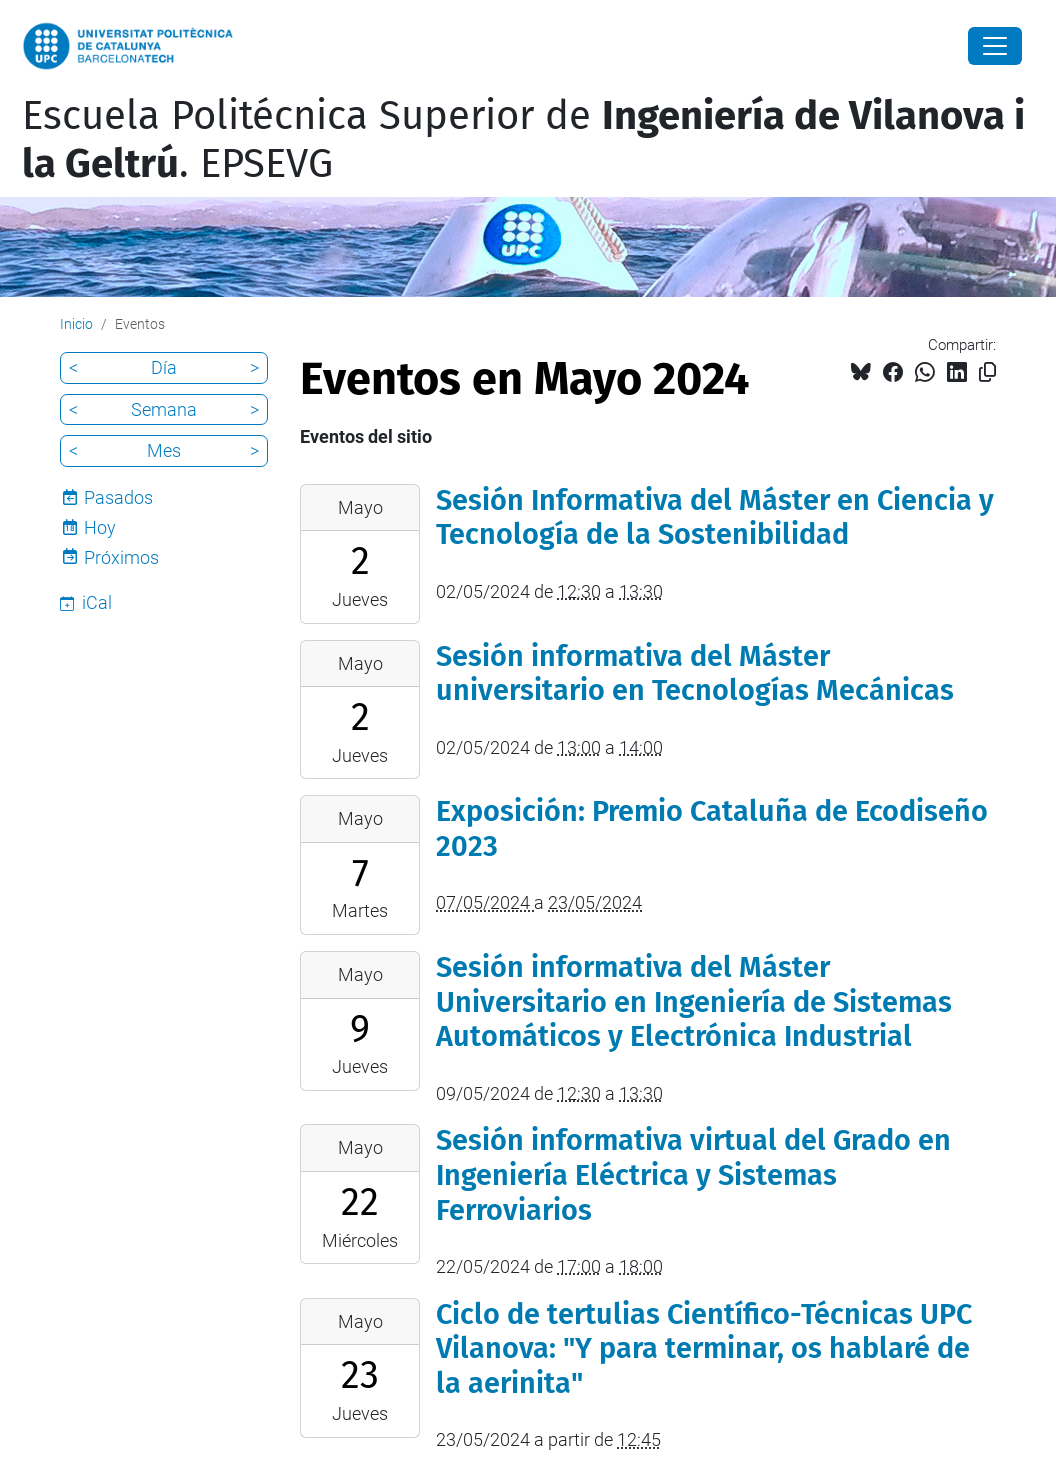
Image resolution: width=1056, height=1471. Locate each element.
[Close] (995, 46)
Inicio (76, 324)
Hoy (100, 527)
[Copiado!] (987, 372)
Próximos (121, 557)
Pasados (118, 497)
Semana (164, 409)
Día (164, 367)
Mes (164, 450)
